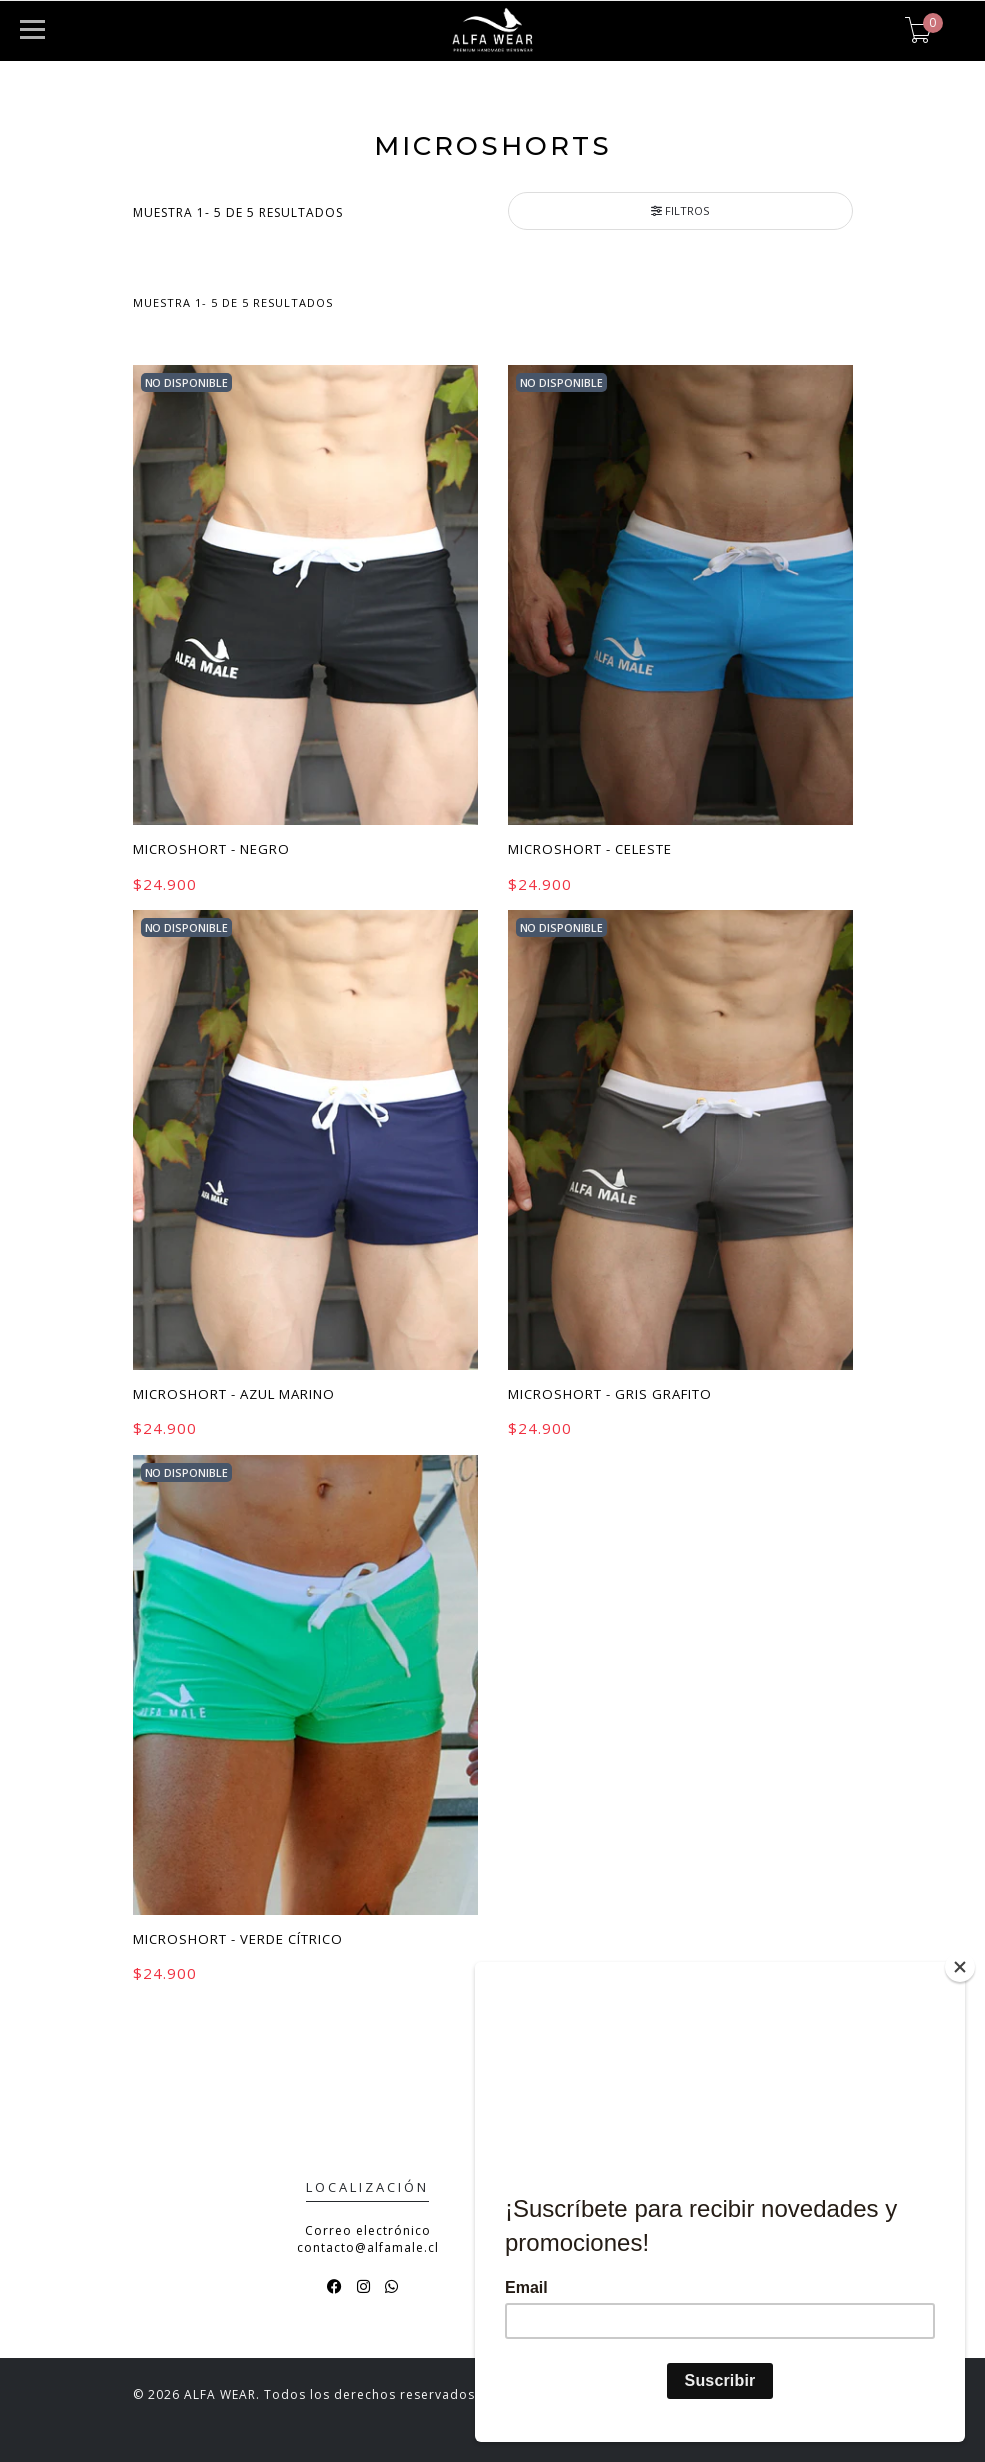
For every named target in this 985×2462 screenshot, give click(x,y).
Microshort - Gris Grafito (610, 1394)
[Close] (960, 1967)
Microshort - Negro (211, 849)
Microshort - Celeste (590, 849)
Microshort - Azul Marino (234, 1394)
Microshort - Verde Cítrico (238, 1939)
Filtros (680, 210)
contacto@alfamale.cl (368, 2247)
